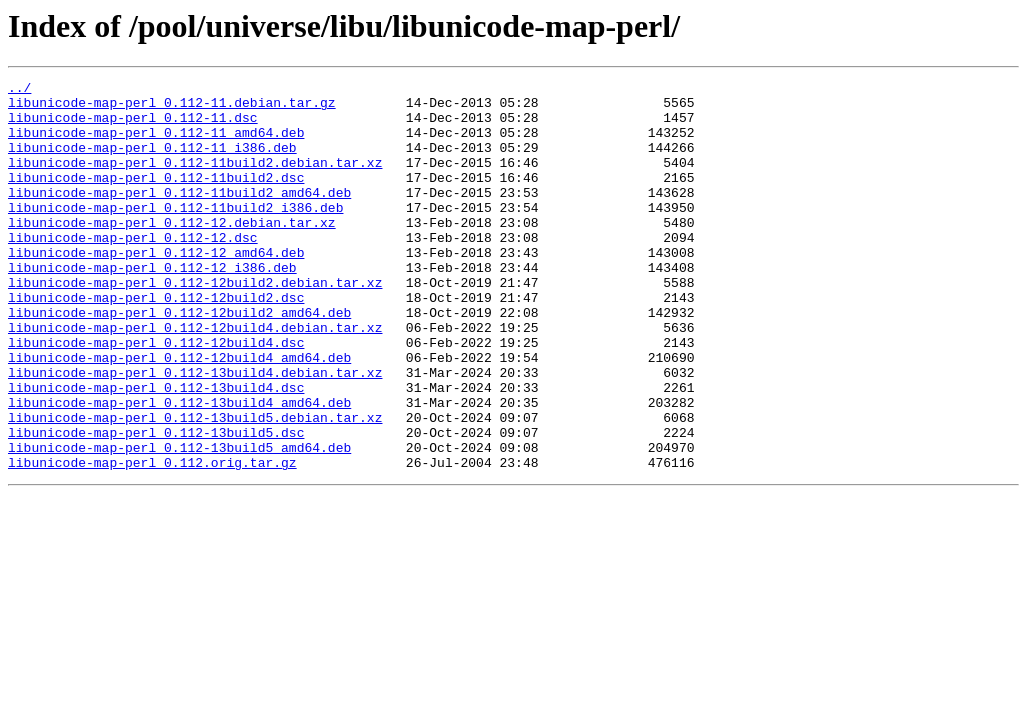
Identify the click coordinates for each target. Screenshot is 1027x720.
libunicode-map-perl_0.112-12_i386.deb (152, 306)
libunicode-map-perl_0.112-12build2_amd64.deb (179, 360)
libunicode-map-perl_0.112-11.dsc (133, 126)
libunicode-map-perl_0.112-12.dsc (133, 270)
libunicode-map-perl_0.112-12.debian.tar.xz (172, 252)
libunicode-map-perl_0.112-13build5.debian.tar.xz (195, 486)
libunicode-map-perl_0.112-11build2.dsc (156, 198)
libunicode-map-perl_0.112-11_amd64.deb (156, 144)
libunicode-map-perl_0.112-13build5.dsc (156, 504)
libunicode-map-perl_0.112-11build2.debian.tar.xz (195, 180)
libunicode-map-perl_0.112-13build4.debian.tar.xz (195, 432)
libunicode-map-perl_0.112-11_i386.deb (152, 162)
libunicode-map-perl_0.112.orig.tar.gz (152, 540)
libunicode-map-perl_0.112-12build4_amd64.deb (179, 414)
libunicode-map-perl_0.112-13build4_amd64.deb (179, 468)
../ (19, 90)
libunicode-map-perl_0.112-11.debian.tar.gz (172, 108)
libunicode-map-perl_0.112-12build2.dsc (156, 342)
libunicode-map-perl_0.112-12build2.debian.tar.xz (195, 324)
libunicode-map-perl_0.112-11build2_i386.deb (175, 234)
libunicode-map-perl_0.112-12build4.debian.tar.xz (195, 378)
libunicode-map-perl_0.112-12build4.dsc (156, 396)
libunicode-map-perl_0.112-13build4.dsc (156, 450)
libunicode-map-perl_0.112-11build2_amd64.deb (179, 216)
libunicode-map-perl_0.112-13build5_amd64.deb (179, 522)
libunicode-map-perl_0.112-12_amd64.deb (156, 288)
